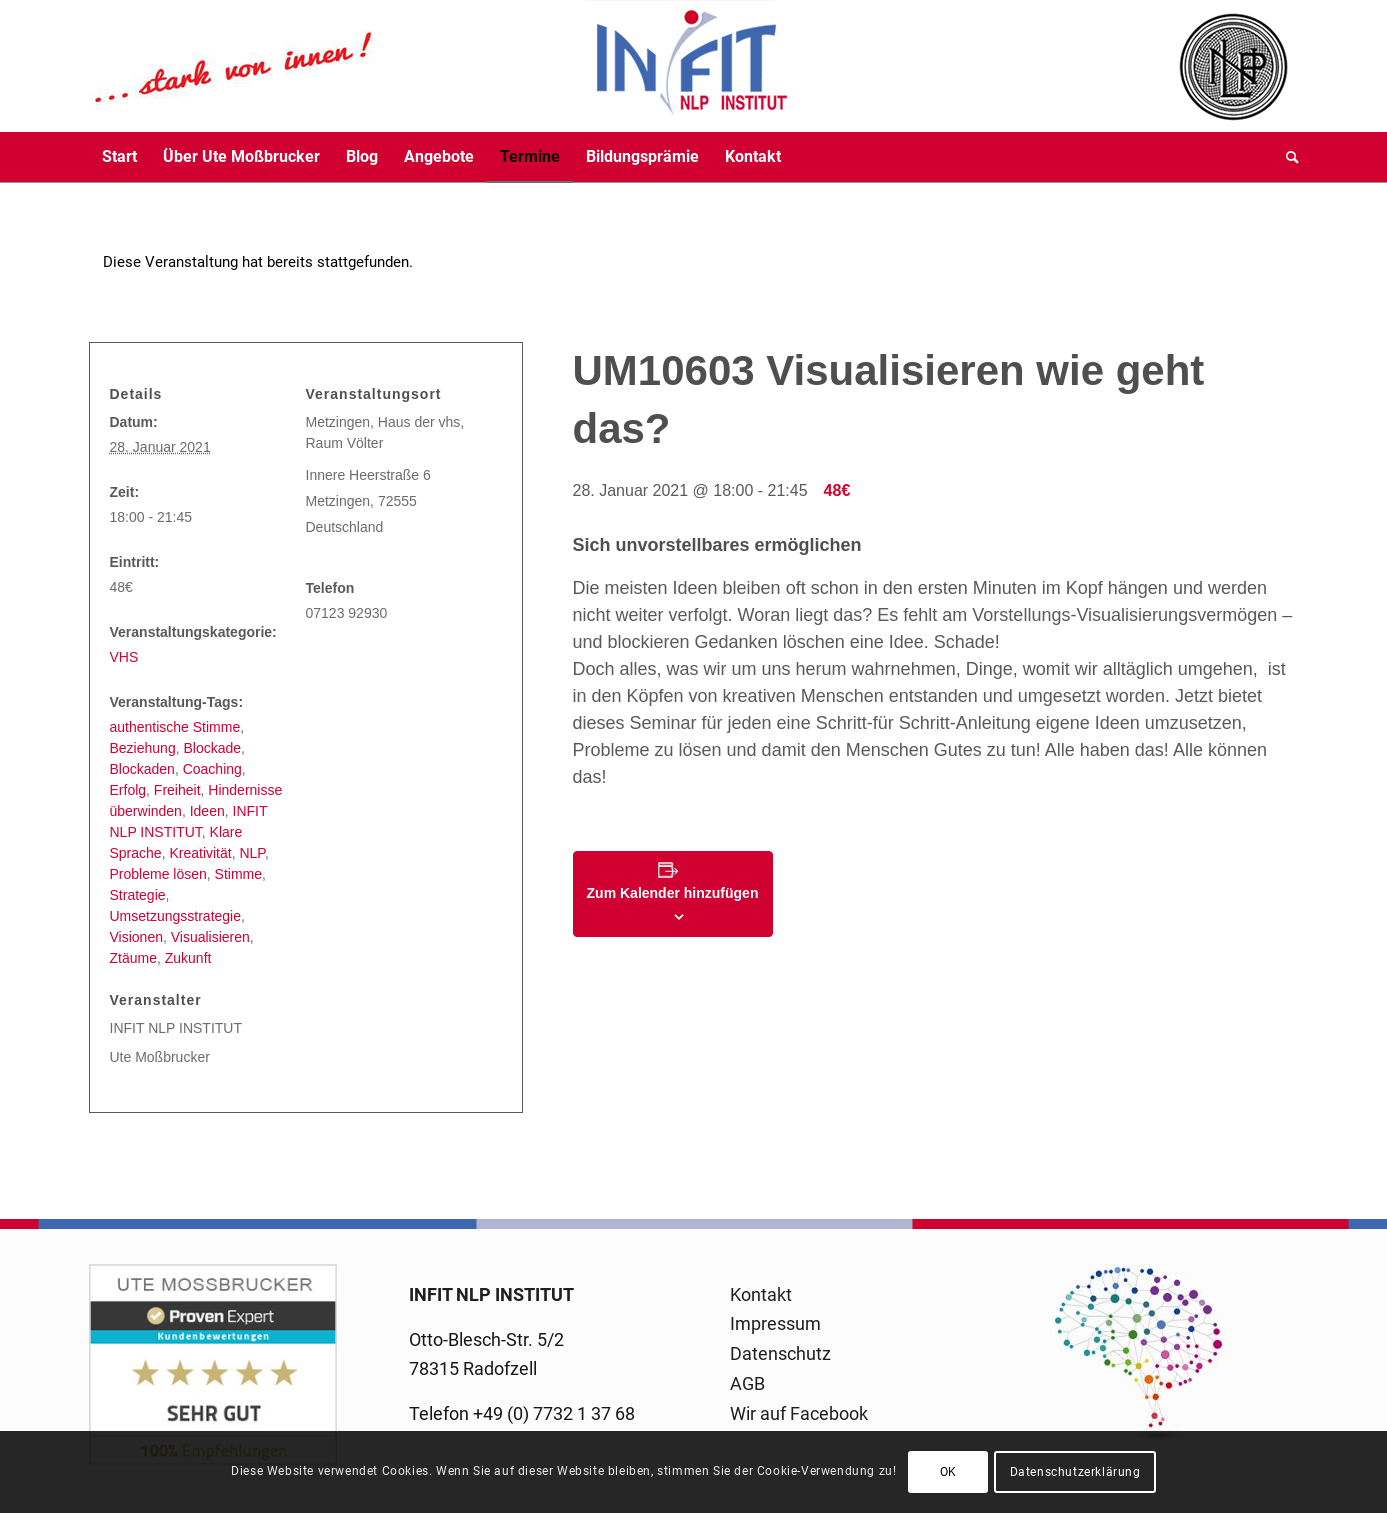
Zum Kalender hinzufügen (673, 893)
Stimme (238, 874)
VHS (124, 657)
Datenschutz (780, 1353)
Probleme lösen (158, 874)
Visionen (136, 937)
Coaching (212, 769)
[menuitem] (119, 157)
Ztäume (133, 958)
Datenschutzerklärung (1075, 1472)
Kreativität (200, 853)
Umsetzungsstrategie (176, 916)
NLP (251, 853)
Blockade (212, 748)
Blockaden (142, 769)
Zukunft (188, 958)
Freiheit (177, 790)
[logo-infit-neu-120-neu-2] (439, 66)
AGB (747, 1383)
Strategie (138, 895)
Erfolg (128, 790)
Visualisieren (210, 937)
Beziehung (143, 748)
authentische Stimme (175, 727)
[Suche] (1286, 157)
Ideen (207, 811)
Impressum (775, 1323)
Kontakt (761, 1294)
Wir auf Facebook (799, 1413)
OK (948, 1472)
